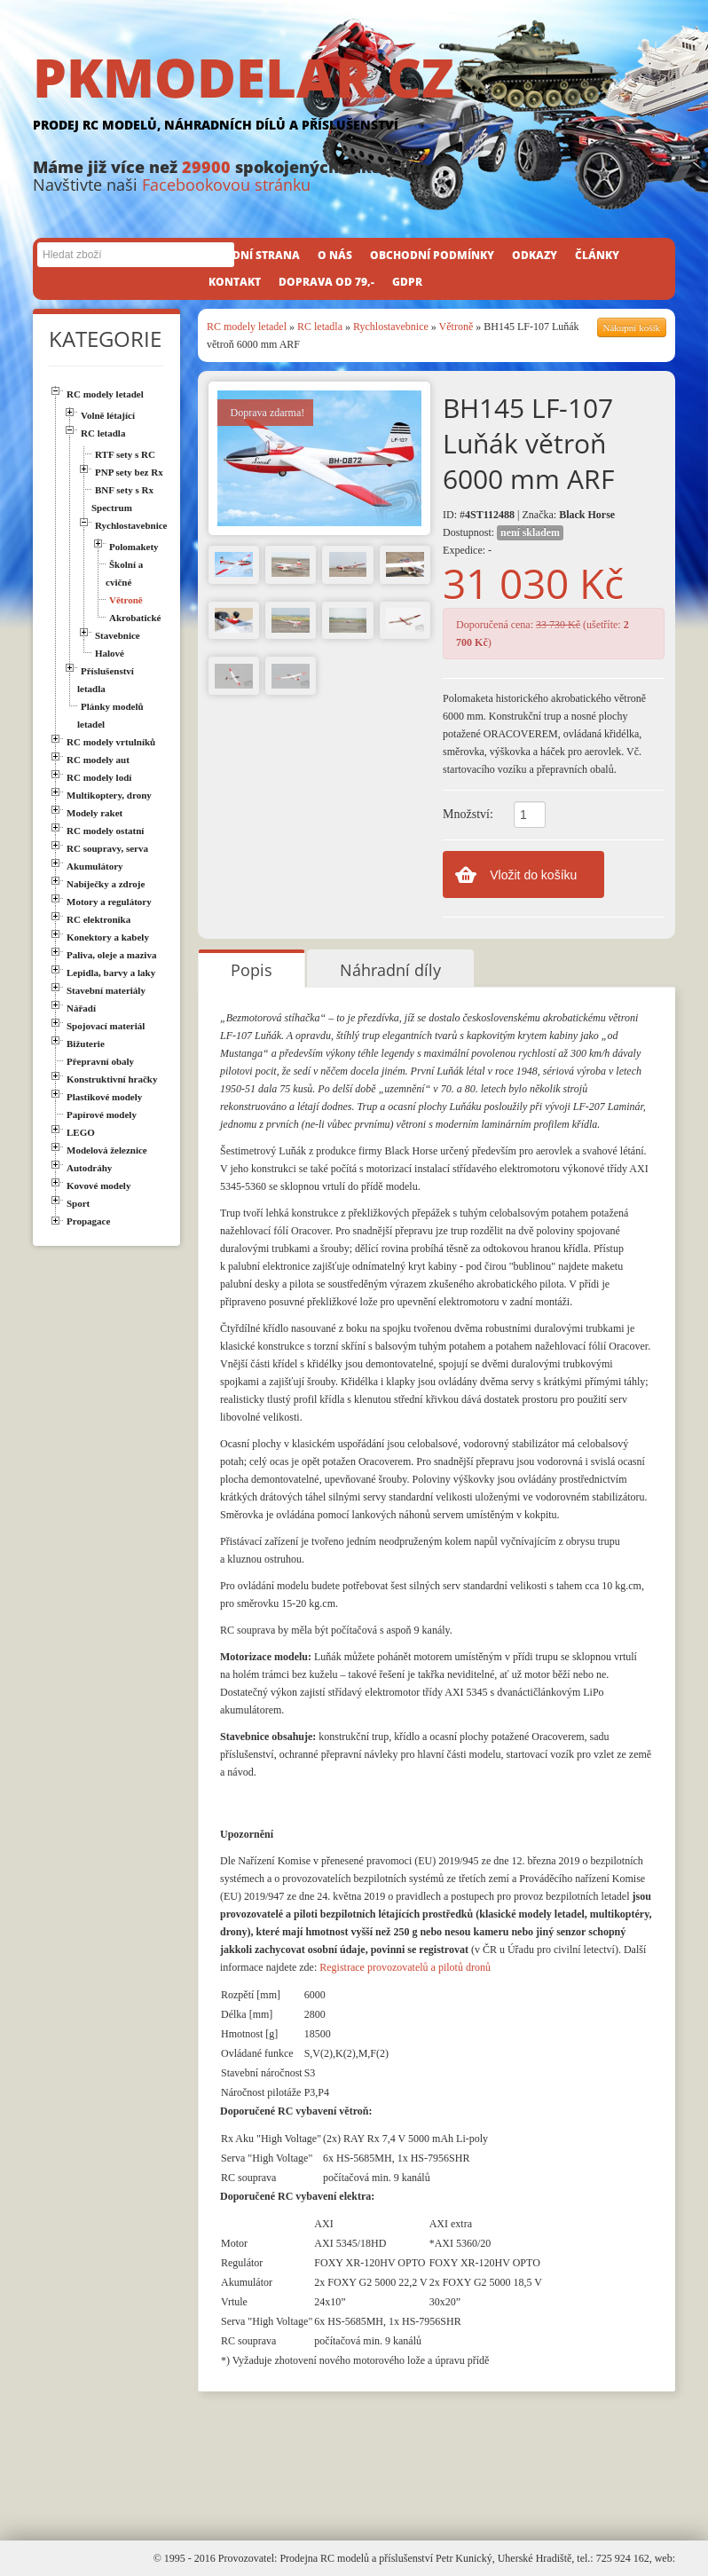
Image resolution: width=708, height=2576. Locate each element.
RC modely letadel (247, 326)
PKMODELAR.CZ (354, 95)
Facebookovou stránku (226, 184)
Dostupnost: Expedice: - (503, 540)
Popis (251, 970)
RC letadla (321, 326)
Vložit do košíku (533, 875)
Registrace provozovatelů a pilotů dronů (405, 1967)
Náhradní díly (390, 970)
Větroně (456, 326)
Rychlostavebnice (391, 326)
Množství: (468, 814)
